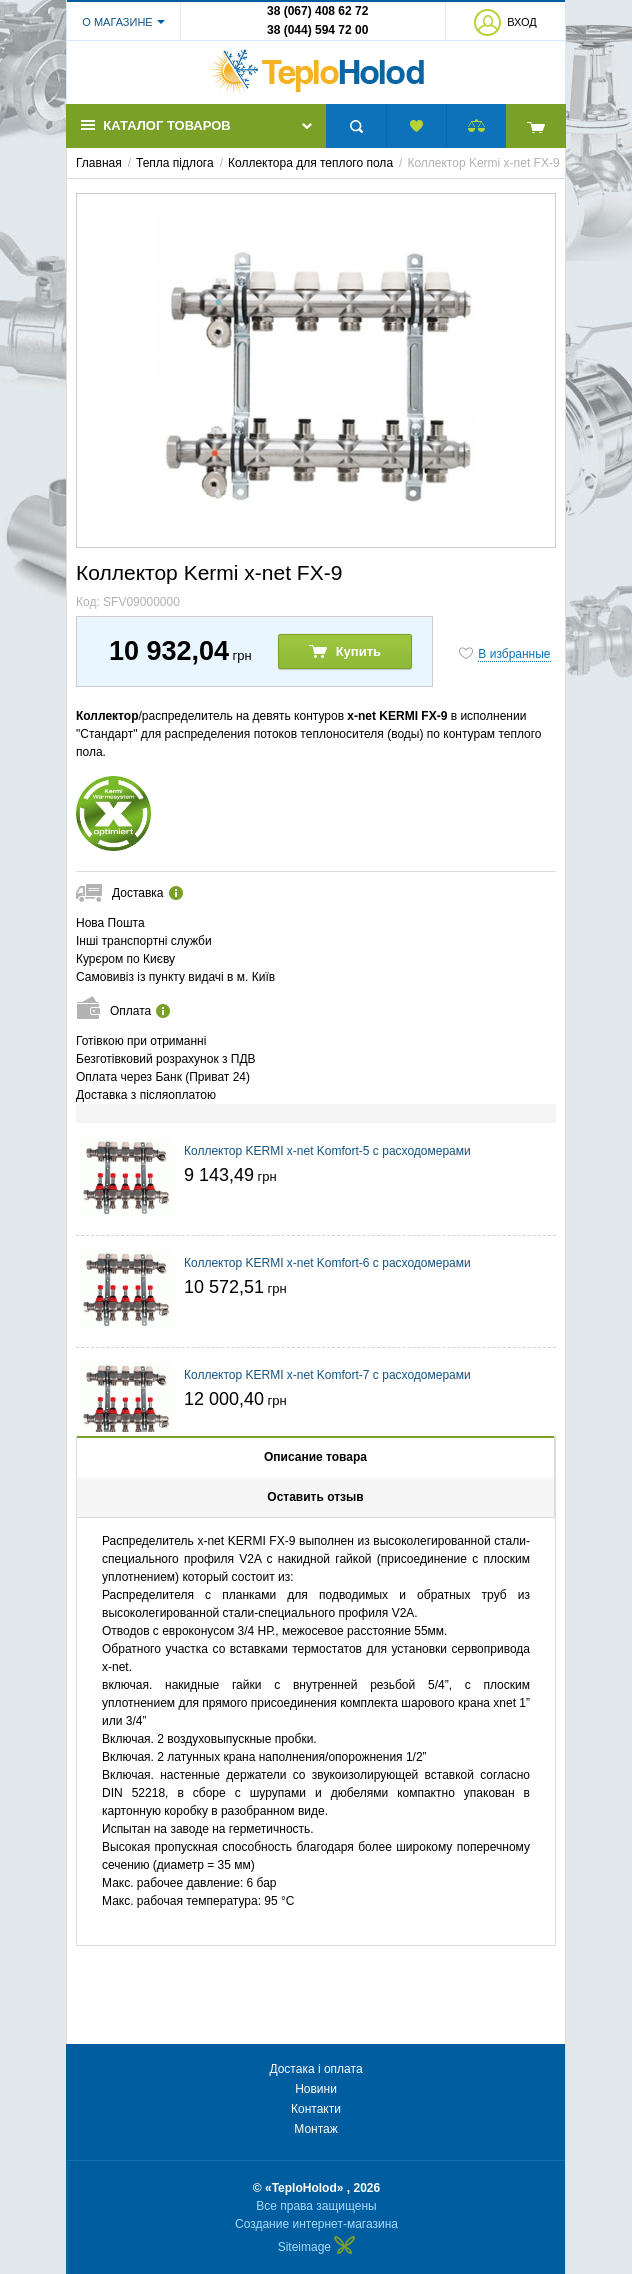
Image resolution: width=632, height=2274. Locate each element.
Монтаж (316, 2129)
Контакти (316, 2109)
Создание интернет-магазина (316, 2224)
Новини (316, 2089)
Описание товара (315, 1457)
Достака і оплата (315, 2069)
